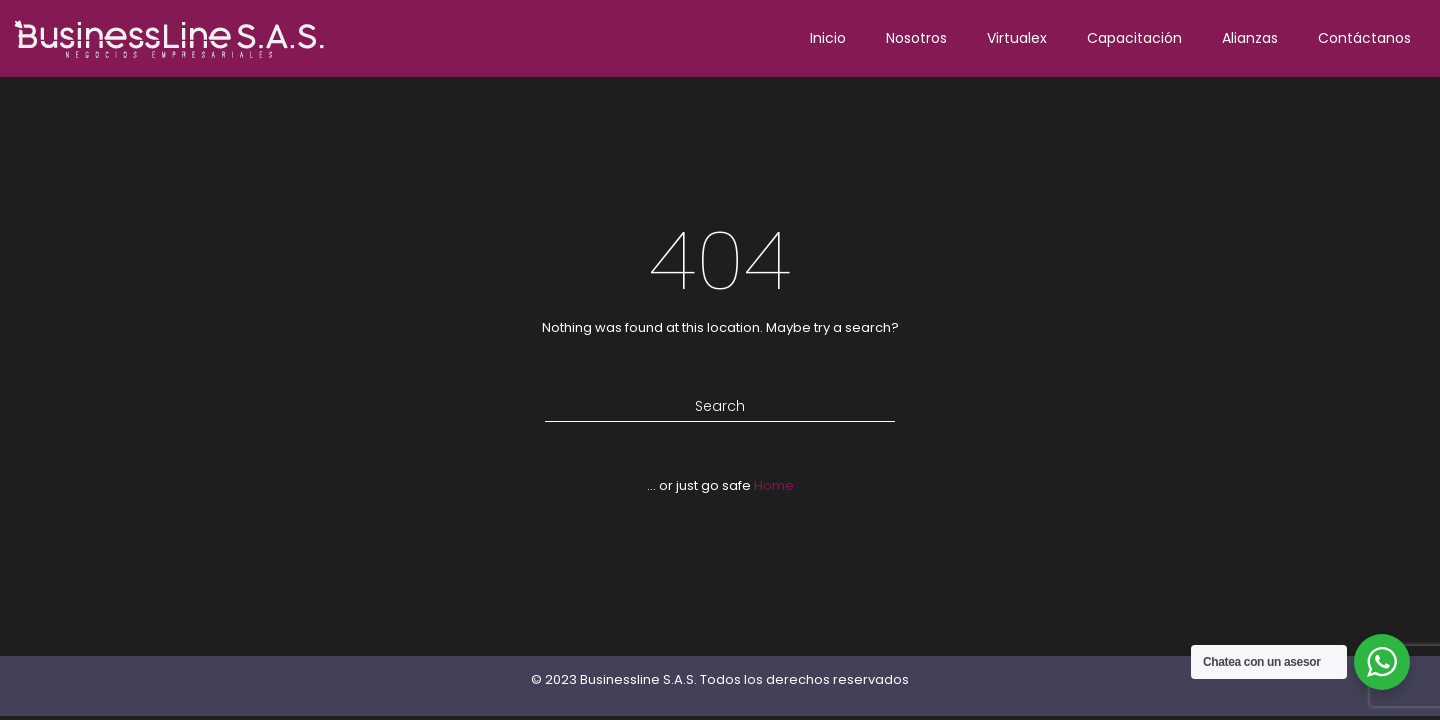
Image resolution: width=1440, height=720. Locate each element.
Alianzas (1250, 38)
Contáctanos (1364, 38)
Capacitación (1134, 38)
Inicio (828, 38)
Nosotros (916, 38)
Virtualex (1017, 38)
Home (774, 485)
